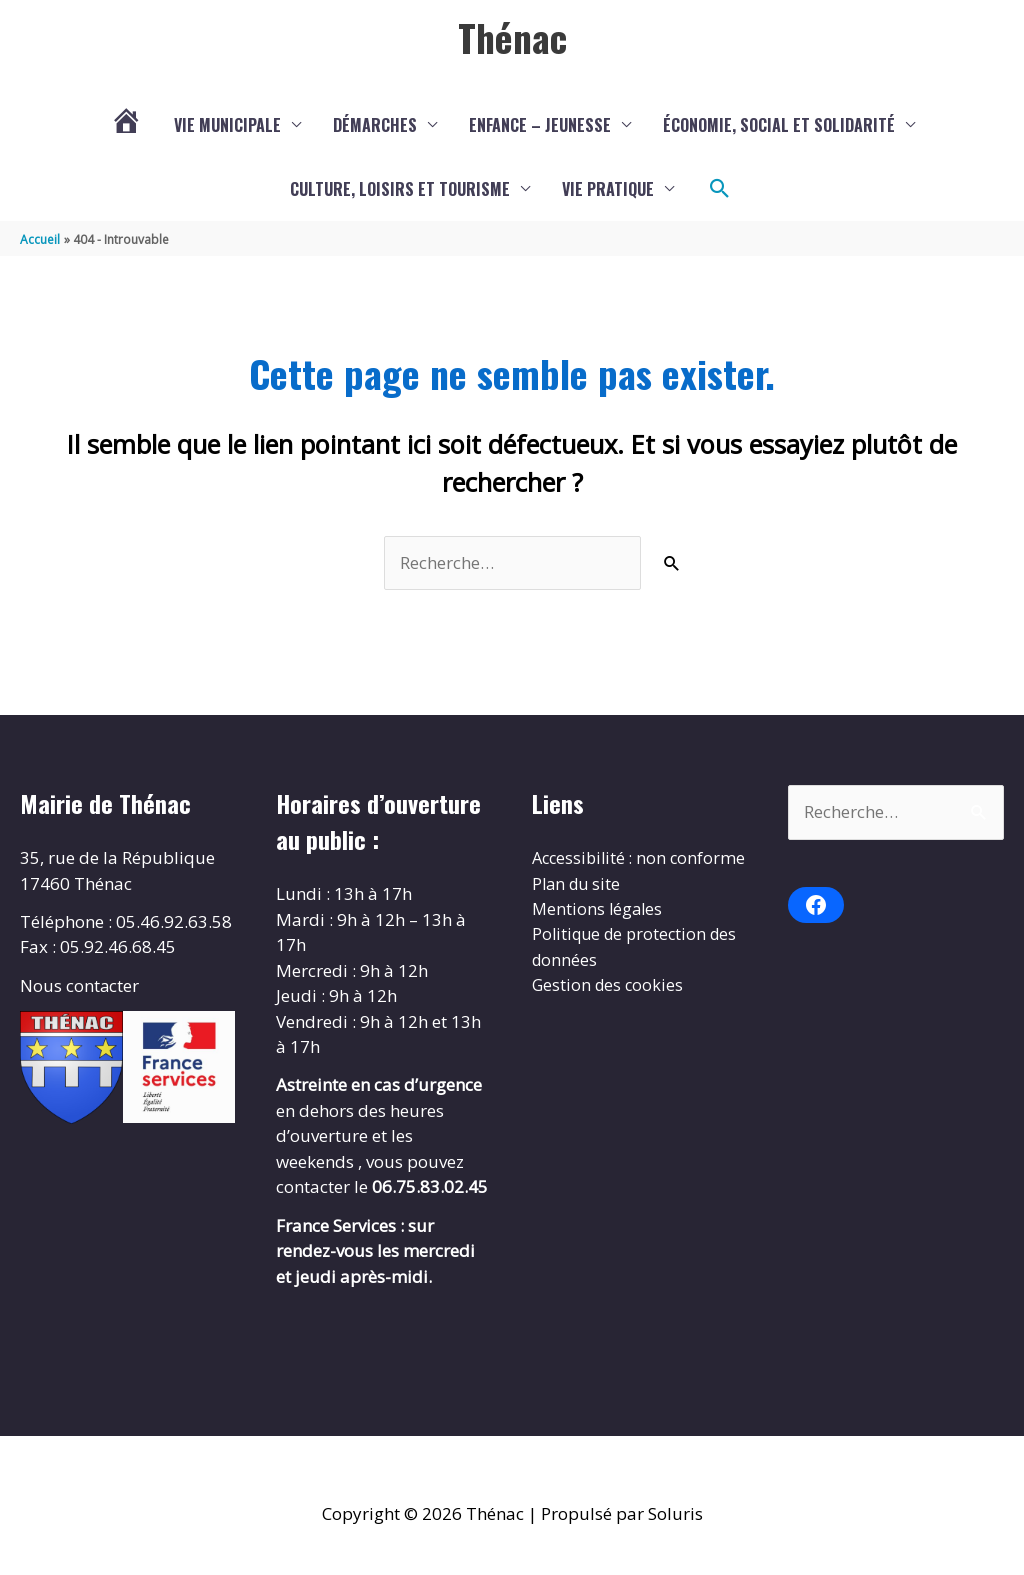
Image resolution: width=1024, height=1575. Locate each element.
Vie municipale (227, 125)
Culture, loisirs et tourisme (400, 189)
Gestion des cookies (609, 1011)
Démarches (375, 125)
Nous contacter (80, 985)
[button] (720, 189)
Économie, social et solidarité (779, 125)
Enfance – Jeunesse (540, 125)
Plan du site (578, 909)
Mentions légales (599, 934)
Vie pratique (608, 189)
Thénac (512, 37)
